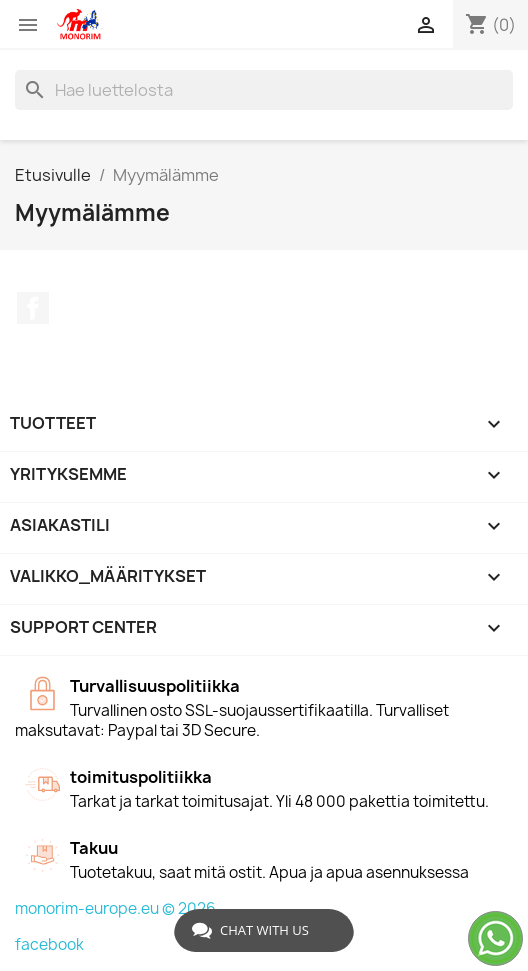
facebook (49, 944)
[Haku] (264, 90)
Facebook (33, 308)
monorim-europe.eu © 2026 (115, 908)
